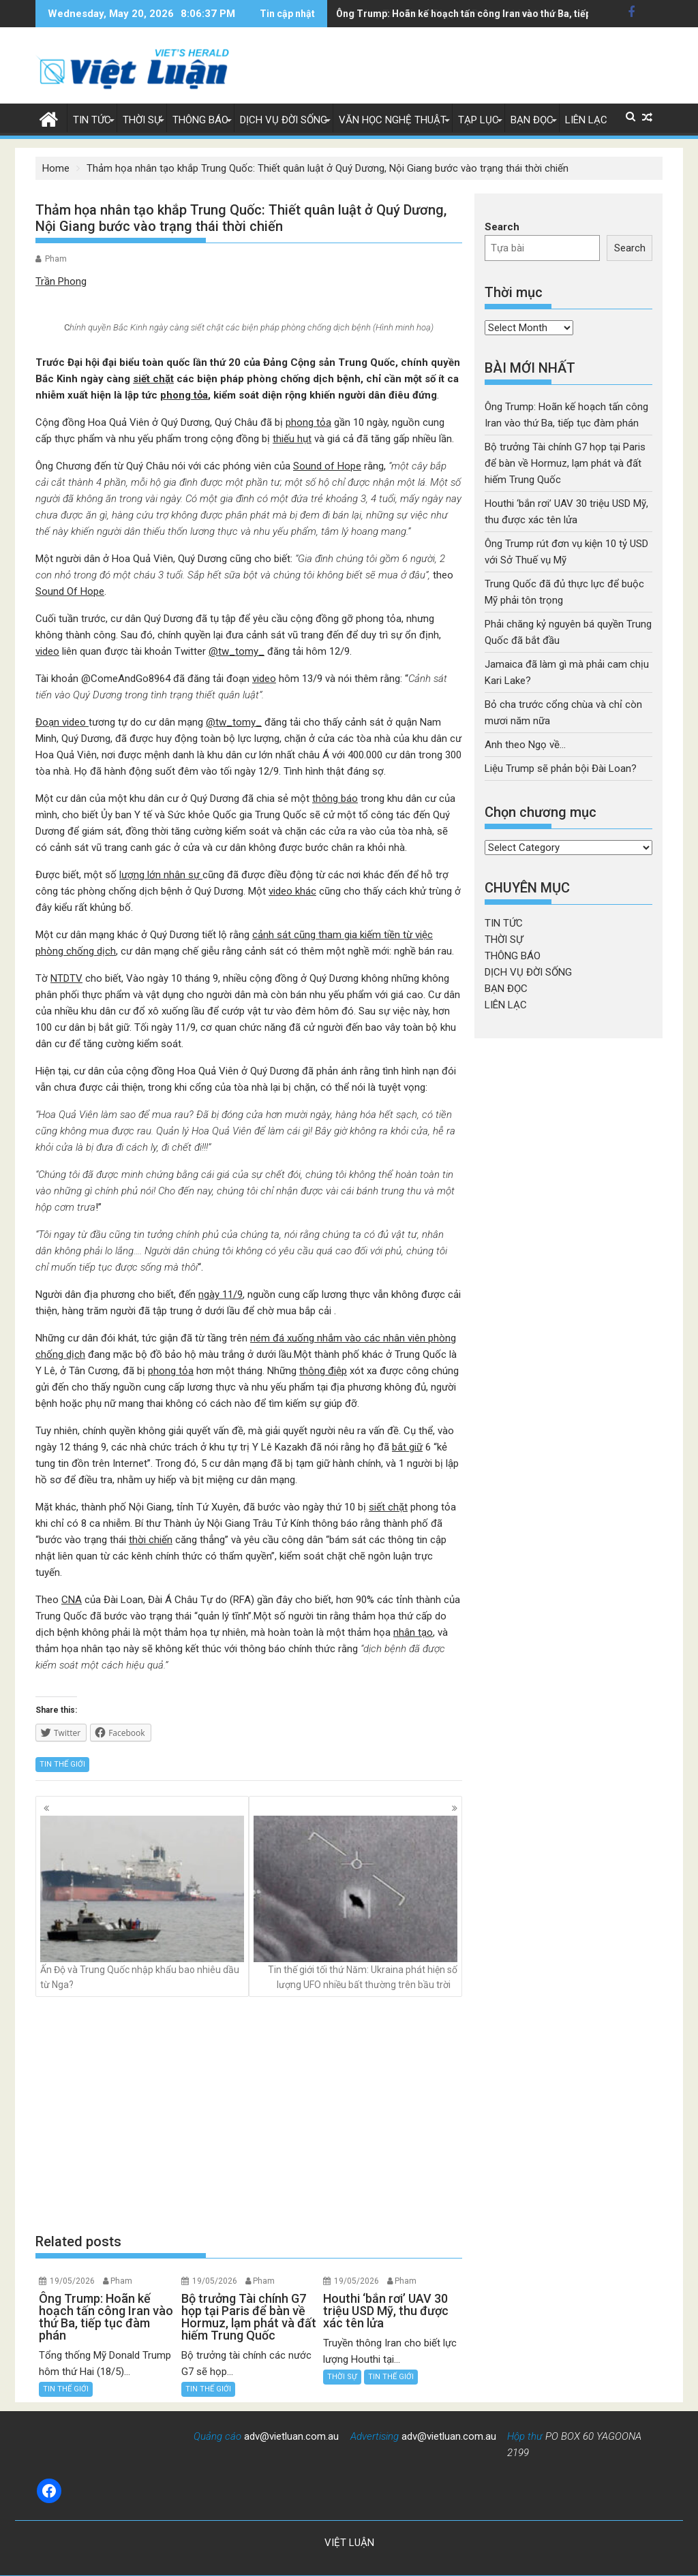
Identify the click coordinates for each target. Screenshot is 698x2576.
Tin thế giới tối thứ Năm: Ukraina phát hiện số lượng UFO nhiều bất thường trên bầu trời (355, 1903)
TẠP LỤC (478, 120)
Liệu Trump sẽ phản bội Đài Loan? (561, 768)
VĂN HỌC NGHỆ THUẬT (392, 120)
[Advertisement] (248, 2114)
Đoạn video (62, 722)
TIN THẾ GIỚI (62, 1764)
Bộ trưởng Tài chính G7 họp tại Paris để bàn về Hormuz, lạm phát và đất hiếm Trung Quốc (565, 463)
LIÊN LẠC (586, 120)
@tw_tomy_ (236, 651)
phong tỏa (184, 395)
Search (502, 227)
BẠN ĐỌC (532, 120)
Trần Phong (61, 281)
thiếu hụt (292, 439)
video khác (292, 891)
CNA (71, 1600)
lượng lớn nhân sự (160, 875)
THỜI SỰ (142, 120)
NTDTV (66, 978)
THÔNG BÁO (200, 120)
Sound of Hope (327, 466)
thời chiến (150, 1540)
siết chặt (153, 379)
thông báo (335, 798)
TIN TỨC (92, 120)
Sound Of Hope (69, 591)
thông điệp (323, 1371)
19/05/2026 (72, 2281)
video (47, 651)
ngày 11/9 (220, 1294)
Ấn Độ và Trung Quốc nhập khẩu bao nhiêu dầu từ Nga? (142, 1903)
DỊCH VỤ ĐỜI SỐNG (283, 120)
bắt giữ (407, 1447)
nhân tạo (413, 1632)
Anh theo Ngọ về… (525, 745)
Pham (56, 259)
